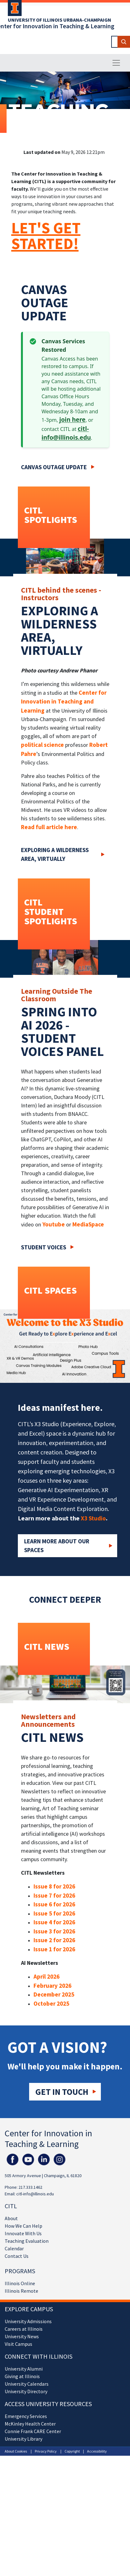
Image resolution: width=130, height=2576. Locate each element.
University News (22, 2336)
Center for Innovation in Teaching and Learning (64, 701)
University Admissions (28, 2321)
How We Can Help (23, 2226)
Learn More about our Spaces (56, 1545)
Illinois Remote (21, 2291)
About (11, 2218)
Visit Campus (18, 2344)
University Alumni (24, 2369)
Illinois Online (20, 2283)
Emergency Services (26, 2416)
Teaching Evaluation (27, 2241)
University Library (23, 2439)
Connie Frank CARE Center (33, 2431)
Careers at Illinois (24, 2329)
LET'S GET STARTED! (46, 235)
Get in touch (61, 2091)
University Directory (26, 2391)
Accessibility (97, 2451)
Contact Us (17, 2256)
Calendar (14, 2248)
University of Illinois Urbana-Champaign (59, 20)
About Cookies (16, 2451)
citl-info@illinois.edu (35, 2194)
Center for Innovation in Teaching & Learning (48, 2138)
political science (42, 744)
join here (72, 420)
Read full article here (49, 827)
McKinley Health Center (30, 2424)
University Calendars (27, 2384)
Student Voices (43, 1247)
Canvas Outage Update (54, 467)
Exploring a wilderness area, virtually (55, 854)
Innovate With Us (23, 2233)
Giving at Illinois (22, 2376)
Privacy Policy (46, 2451)
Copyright (72, 2451)
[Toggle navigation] (116, 63)
